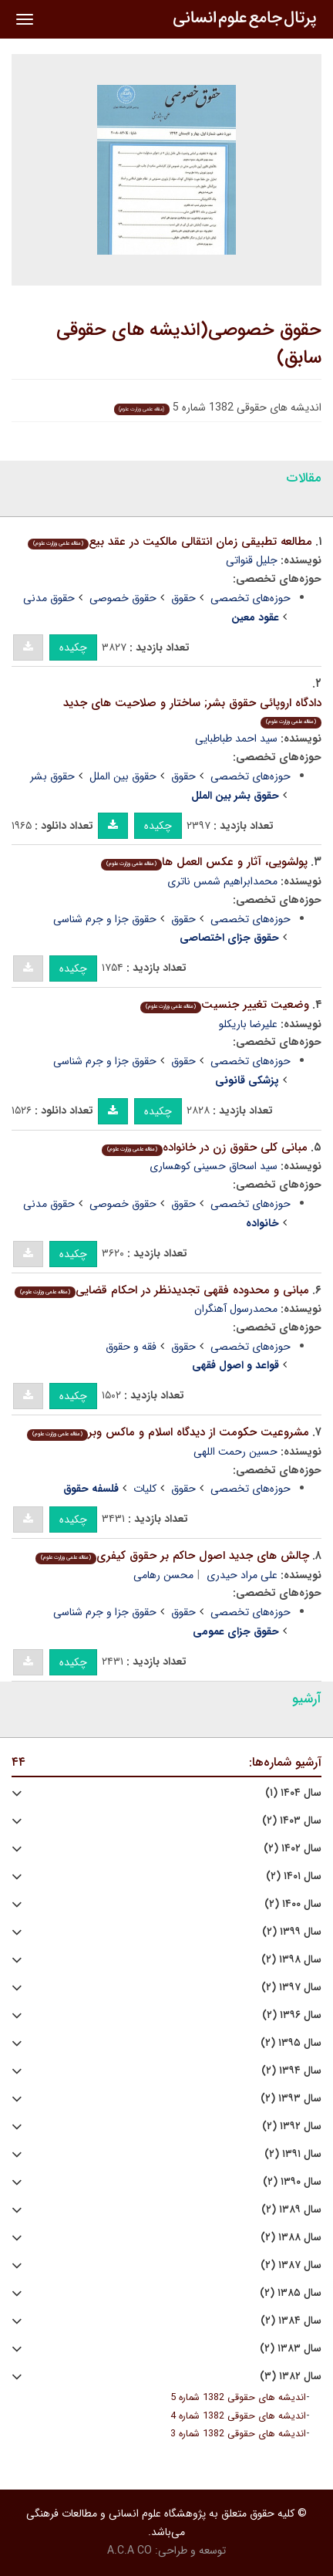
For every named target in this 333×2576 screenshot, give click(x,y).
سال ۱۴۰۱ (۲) (293, 1876)
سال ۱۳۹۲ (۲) (291, 2126)
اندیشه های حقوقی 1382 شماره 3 (238, 2434)
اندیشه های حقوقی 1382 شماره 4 (238, 2416)
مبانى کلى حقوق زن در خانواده (205, 1147)
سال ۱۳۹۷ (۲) (291, 1987)
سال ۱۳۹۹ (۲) (291, 1932)
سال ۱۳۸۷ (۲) (291, 2265)
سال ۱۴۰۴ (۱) (293, 1793)
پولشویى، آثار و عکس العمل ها (204, 862)
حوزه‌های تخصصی (250, 598)
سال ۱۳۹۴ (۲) (291, 2071)
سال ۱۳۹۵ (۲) (291, 2043)
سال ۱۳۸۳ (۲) (290, 2349)
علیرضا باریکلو (248, 1024)
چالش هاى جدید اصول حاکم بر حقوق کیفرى (172, 1556)
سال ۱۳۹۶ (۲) (291, 2015)
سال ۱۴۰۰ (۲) (292, 1904)
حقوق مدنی (49, 598)
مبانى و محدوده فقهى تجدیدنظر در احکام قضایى (162, 1290)
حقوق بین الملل (122, 776)
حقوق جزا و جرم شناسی (104, 919)
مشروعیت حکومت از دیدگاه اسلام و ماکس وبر (168, 1432)
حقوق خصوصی (122, 598)
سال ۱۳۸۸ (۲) (291, 2237)
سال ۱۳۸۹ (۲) (291, 2210)
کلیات (144, 1488)
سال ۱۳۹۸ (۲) (291, 1960)
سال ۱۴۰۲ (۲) (292, 1849)
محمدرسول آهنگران (236, 1308)
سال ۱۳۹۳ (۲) (291, 2099)
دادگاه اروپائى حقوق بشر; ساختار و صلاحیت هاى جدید (192, 711)
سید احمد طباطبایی (236, 738)
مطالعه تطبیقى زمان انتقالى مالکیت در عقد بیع (170, 541)
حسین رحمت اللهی (235, 1451)
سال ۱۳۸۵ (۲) (290, 2293)
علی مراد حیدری (242, 1575)
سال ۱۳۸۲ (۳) (290, 2376)
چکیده (73, 647)
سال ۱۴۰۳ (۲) (291, 1821)
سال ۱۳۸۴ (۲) (291, 2321)
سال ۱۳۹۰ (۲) (292, 2182)
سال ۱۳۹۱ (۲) (292, 2154)
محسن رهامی (163, 1575)
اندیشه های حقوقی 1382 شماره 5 (238, 2397)
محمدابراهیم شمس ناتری (222, 881)
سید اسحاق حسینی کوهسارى (214, 1166)
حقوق (183, 598)
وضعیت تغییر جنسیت (224, 1005)
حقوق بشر (52, 776)
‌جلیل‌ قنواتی (252, 560)
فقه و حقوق (131, 1346)
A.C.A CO (129, 2550)
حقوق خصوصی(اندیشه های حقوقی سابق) (188, 344)
